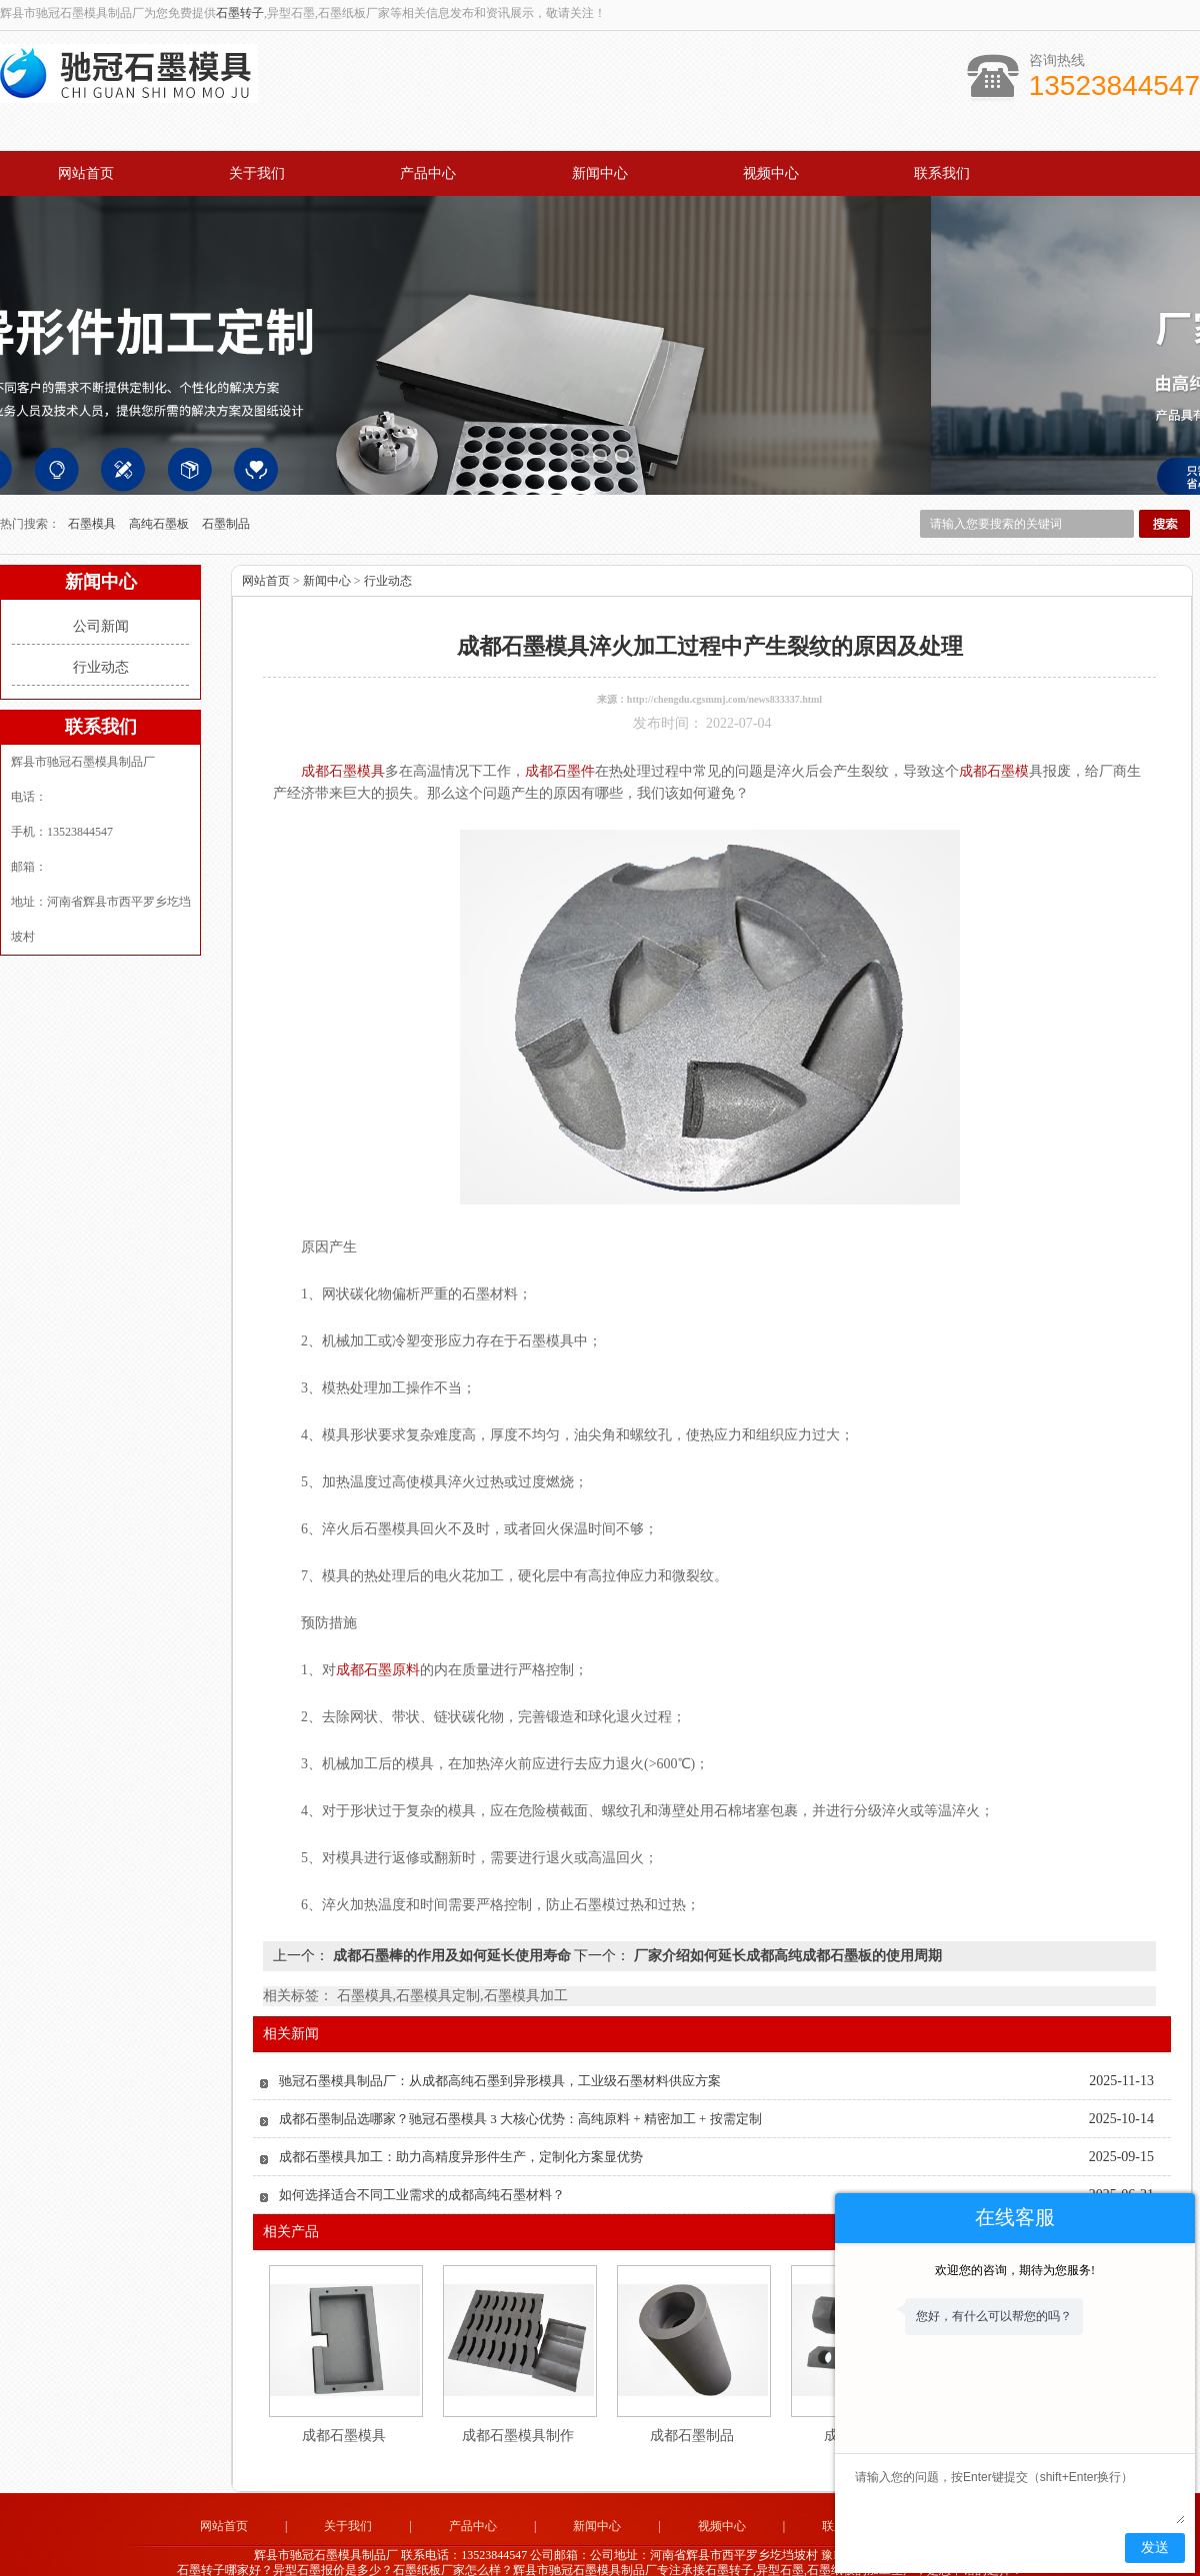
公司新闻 (101, 593)
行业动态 (101, 634)
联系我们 (942, 173)
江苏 (599, 2553)
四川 (626, 2553)
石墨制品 (226, 491)
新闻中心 (600, 173)
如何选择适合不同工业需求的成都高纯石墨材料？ (422, 2161)
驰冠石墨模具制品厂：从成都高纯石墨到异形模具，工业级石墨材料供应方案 (500, 2047)
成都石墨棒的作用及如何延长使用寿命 (451, 1922)
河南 (734, 2553)
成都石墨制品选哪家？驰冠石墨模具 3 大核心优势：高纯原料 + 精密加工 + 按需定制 (520, 2085)
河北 (680, 2553)
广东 (572, 2553)
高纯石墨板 (160, 491)
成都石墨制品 (692, 2402)
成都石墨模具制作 (518, 2402)
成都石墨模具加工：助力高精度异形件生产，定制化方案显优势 (461, 2123)
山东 (545, 2553)
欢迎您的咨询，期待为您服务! (1015, 2270)
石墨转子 (240, 13)
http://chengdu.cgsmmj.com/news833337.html (724, 666)
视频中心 (771, 173)
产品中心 (428, 173)
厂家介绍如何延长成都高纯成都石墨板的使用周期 (786, 1922)
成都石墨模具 (344, 2402)
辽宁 (707, 2553)
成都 (653, 2553)
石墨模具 (93, 491)
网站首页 (86, 173)
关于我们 (257, 173)
